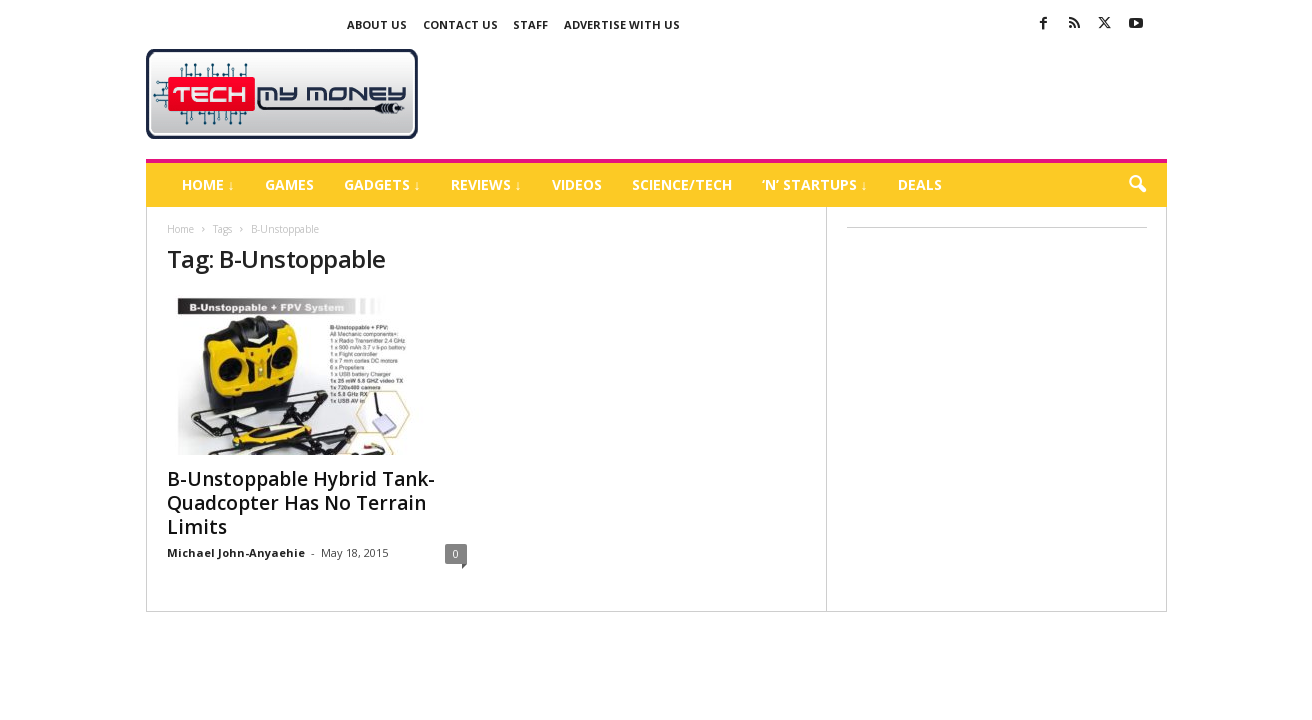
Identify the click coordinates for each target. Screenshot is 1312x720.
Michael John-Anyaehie (236, 552)
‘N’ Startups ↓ (815, 184)
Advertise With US (622, 24)
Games (289, 184)
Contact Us (460, 24)
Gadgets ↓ (382, 184)
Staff (530, 24)
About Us (377, 24)
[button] (1137, 185)
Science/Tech (682, 184)
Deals (920, 184)
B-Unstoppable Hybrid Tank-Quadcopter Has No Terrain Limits (301, 503)
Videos (577, 184)
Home (180, 229)
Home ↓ (208, 184)
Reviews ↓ (486, 184)
